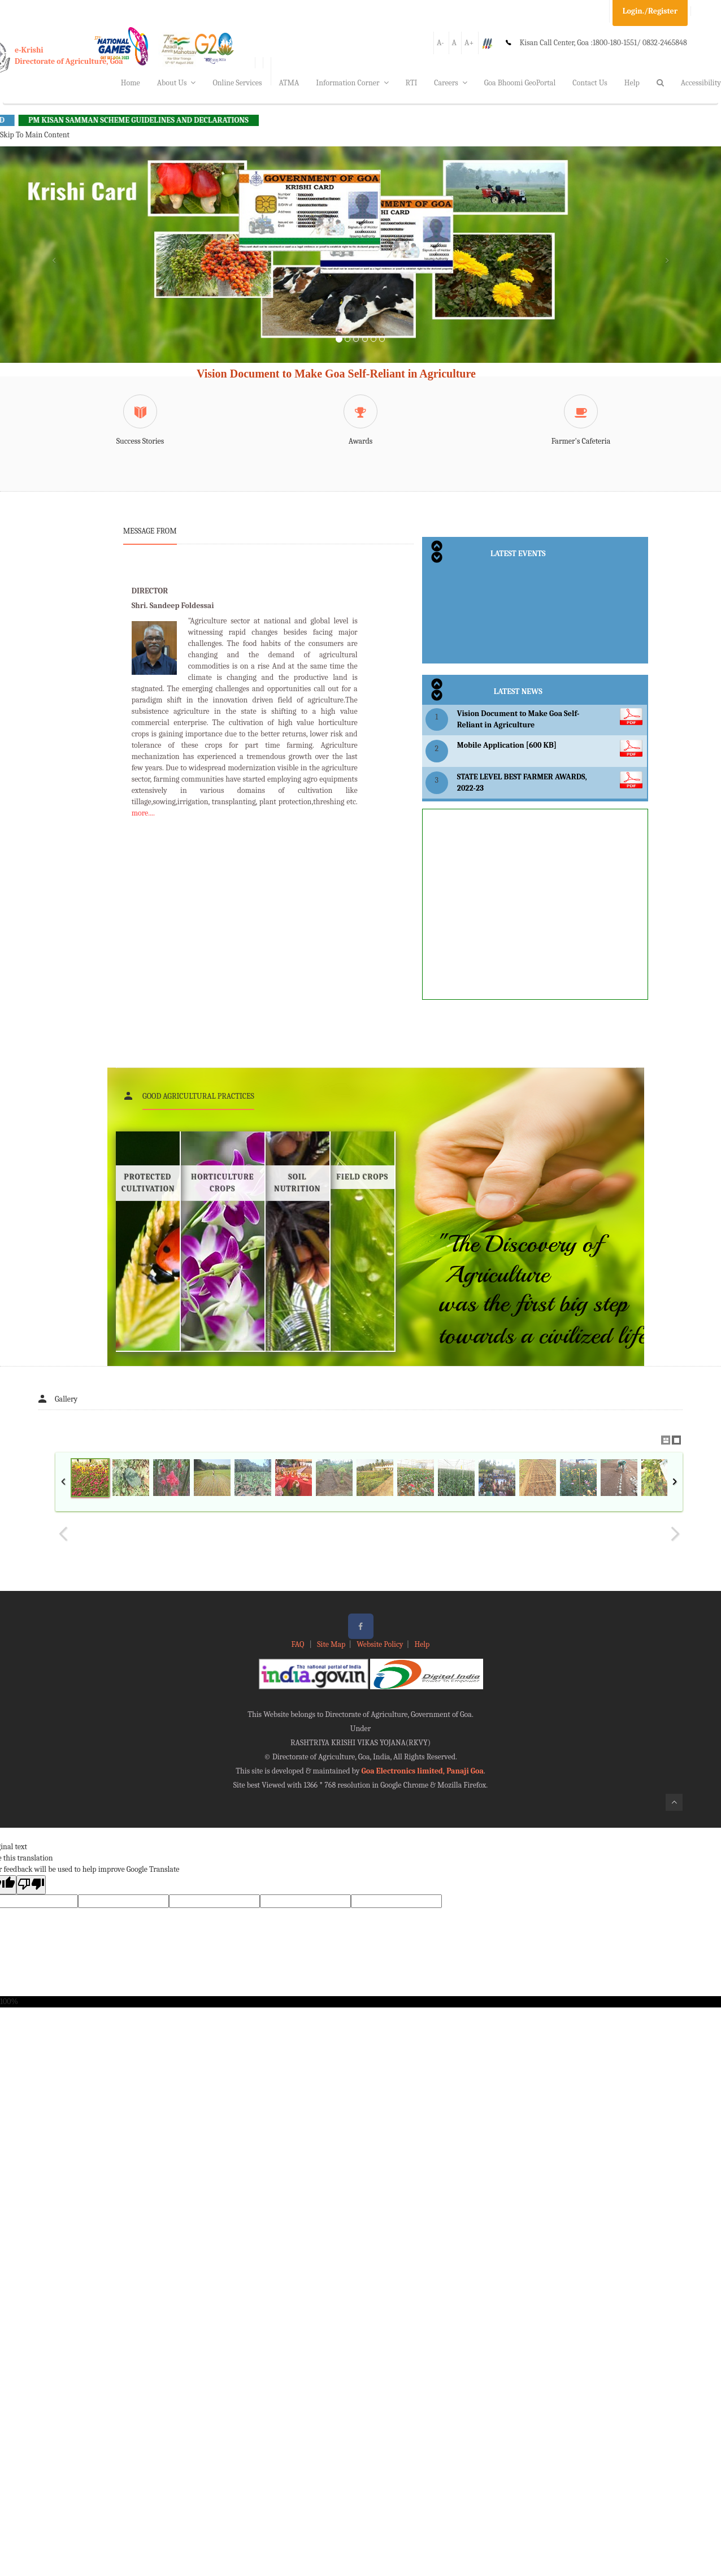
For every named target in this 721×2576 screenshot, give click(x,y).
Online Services (237, 83)
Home (130, 83)
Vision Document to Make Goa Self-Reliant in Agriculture (336, 373)
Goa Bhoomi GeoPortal (519, 83)
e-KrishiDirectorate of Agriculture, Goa (69, 55)
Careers (450, 83)
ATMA (289, 83)
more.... (143, 813)
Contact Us (589, 83)
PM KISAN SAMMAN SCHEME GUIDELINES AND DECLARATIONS (156, 120)
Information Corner (352, 83)
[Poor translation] (31, 1884)
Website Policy (380, 1644)
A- (440, 42)
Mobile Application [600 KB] (507, 745)
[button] (54, 268)
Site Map (331, 1644)
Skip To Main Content (35, 135)
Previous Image (63, 1534)
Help (632, 83)
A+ (469, 42)
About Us (176, 83)
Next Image (675, 1534)
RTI (412, 83)
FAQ (299, 1644)
